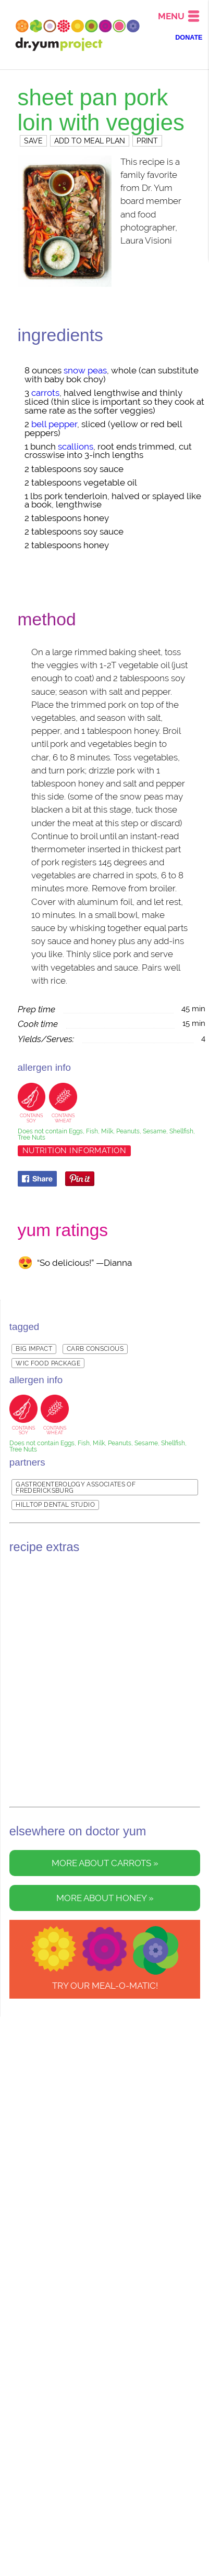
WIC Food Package (48, 1363)
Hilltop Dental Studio (55, 1504)
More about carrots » (105, 1863)
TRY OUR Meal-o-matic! (105, 1985)
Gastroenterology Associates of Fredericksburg (76, 1487)
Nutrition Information (74, 1150)
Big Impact (34, 1348)
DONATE (188, 37)
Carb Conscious (95, 1348)
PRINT (147, 141)
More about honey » (105, 1898)
